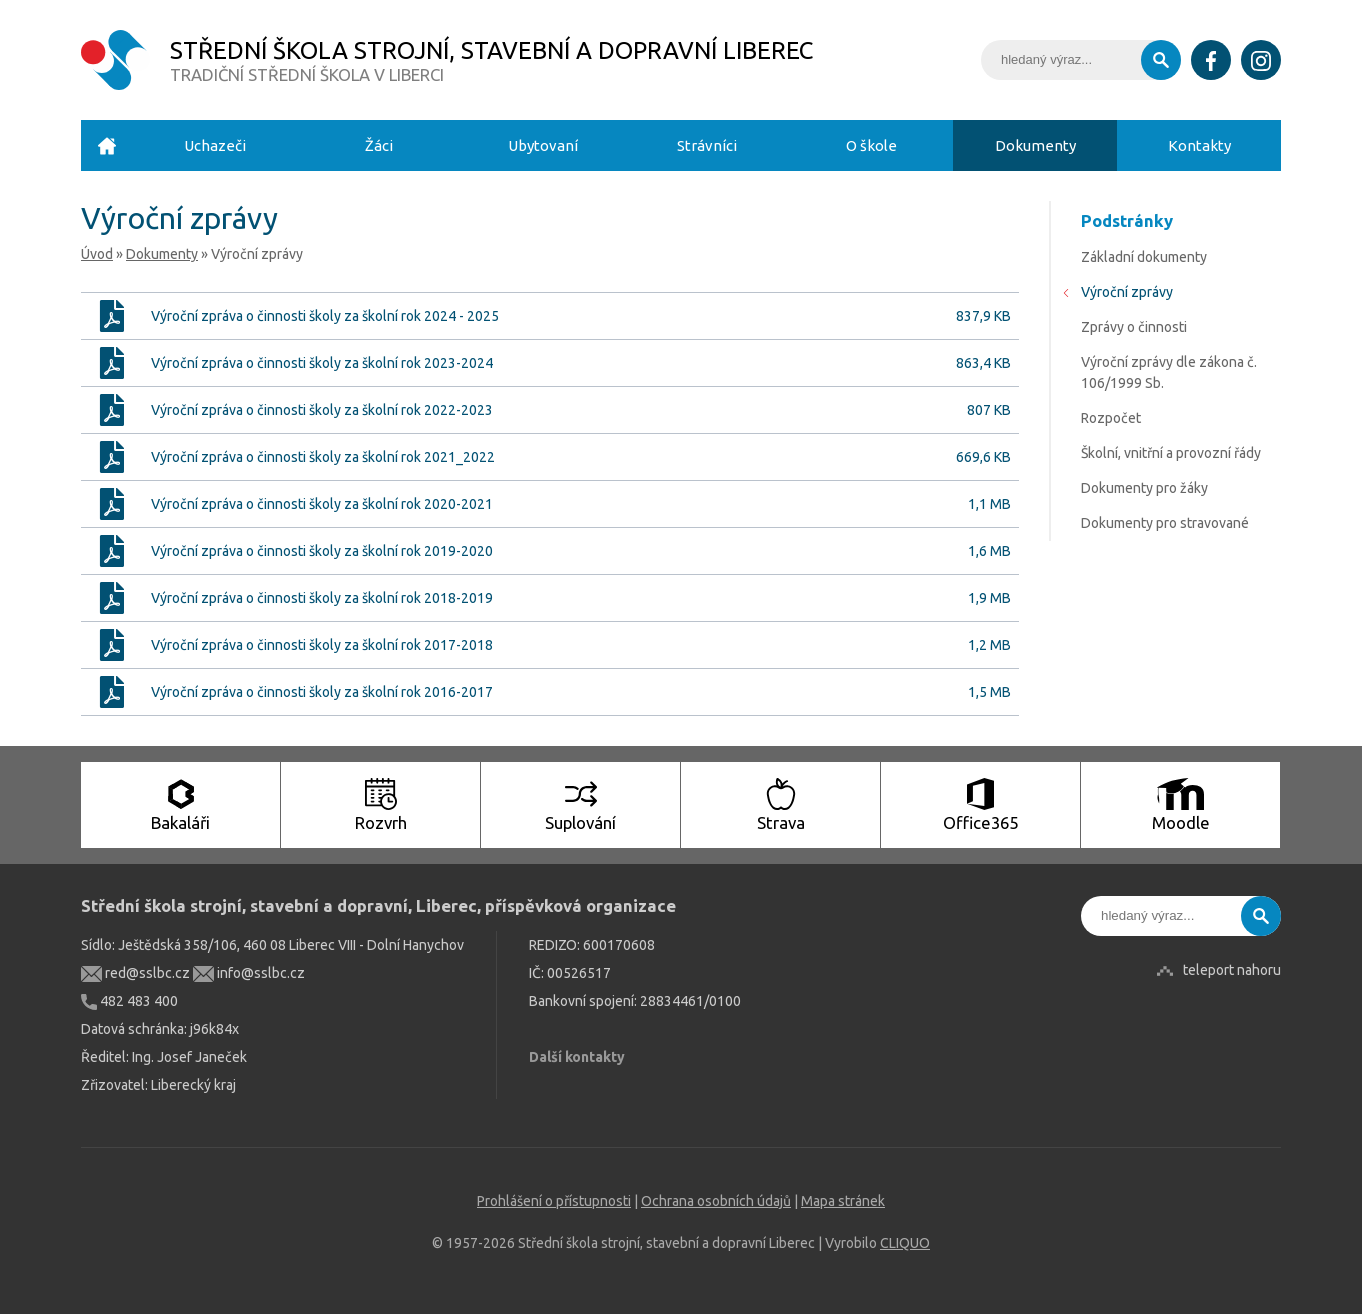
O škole (871, 145)
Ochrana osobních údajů (716, 1201)
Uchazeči (215, 145)
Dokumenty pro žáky (1144, 488)
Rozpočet (1111, 418)
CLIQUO (905, 1243)
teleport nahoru (1232, 970)
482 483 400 (129, 1001)
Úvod (107, 145)
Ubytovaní (543, 145)
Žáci (379, 145)
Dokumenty (1035, 145)
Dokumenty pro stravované (1165, 523)
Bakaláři (180, 805)
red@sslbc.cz (135, 973)
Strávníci (707, 145)
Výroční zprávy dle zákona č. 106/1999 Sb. (1169, 372)
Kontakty (1199, 145)
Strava (781, 805)
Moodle (1181, 805)
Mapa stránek (843, 1201)
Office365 (980, 805)
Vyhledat (1161, 60)
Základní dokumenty (1144, 257)
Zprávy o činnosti (1134, 327)
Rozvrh (381, 805)
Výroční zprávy (1127, 292)
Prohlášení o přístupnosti (554, 1201)
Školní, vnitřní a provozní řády (1171, 453)
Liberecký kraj (193, 1085)
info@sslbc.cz (249, 973)
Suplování (580, 805)
